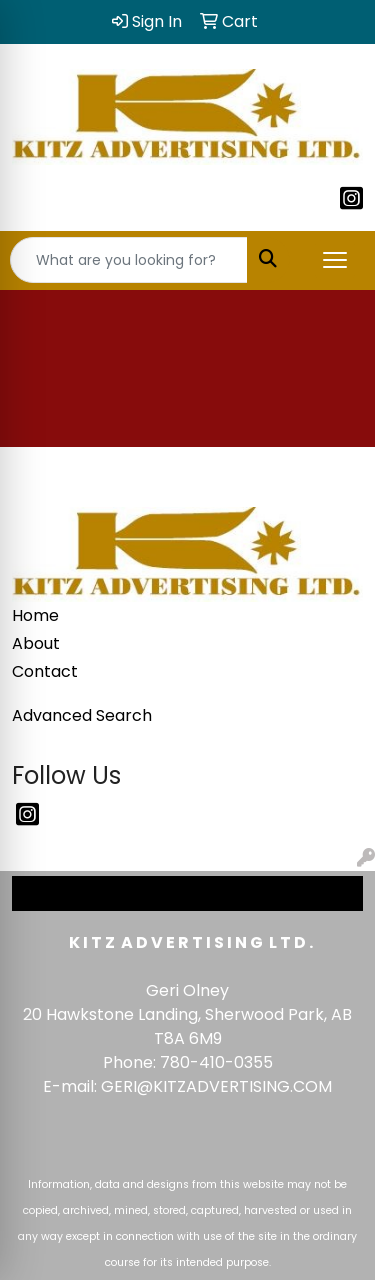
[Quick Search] (129, 260)
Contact (45, 671)
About (36, 643)
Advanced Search (82, 715)
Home (35, 615)
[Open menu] (335, 260)
